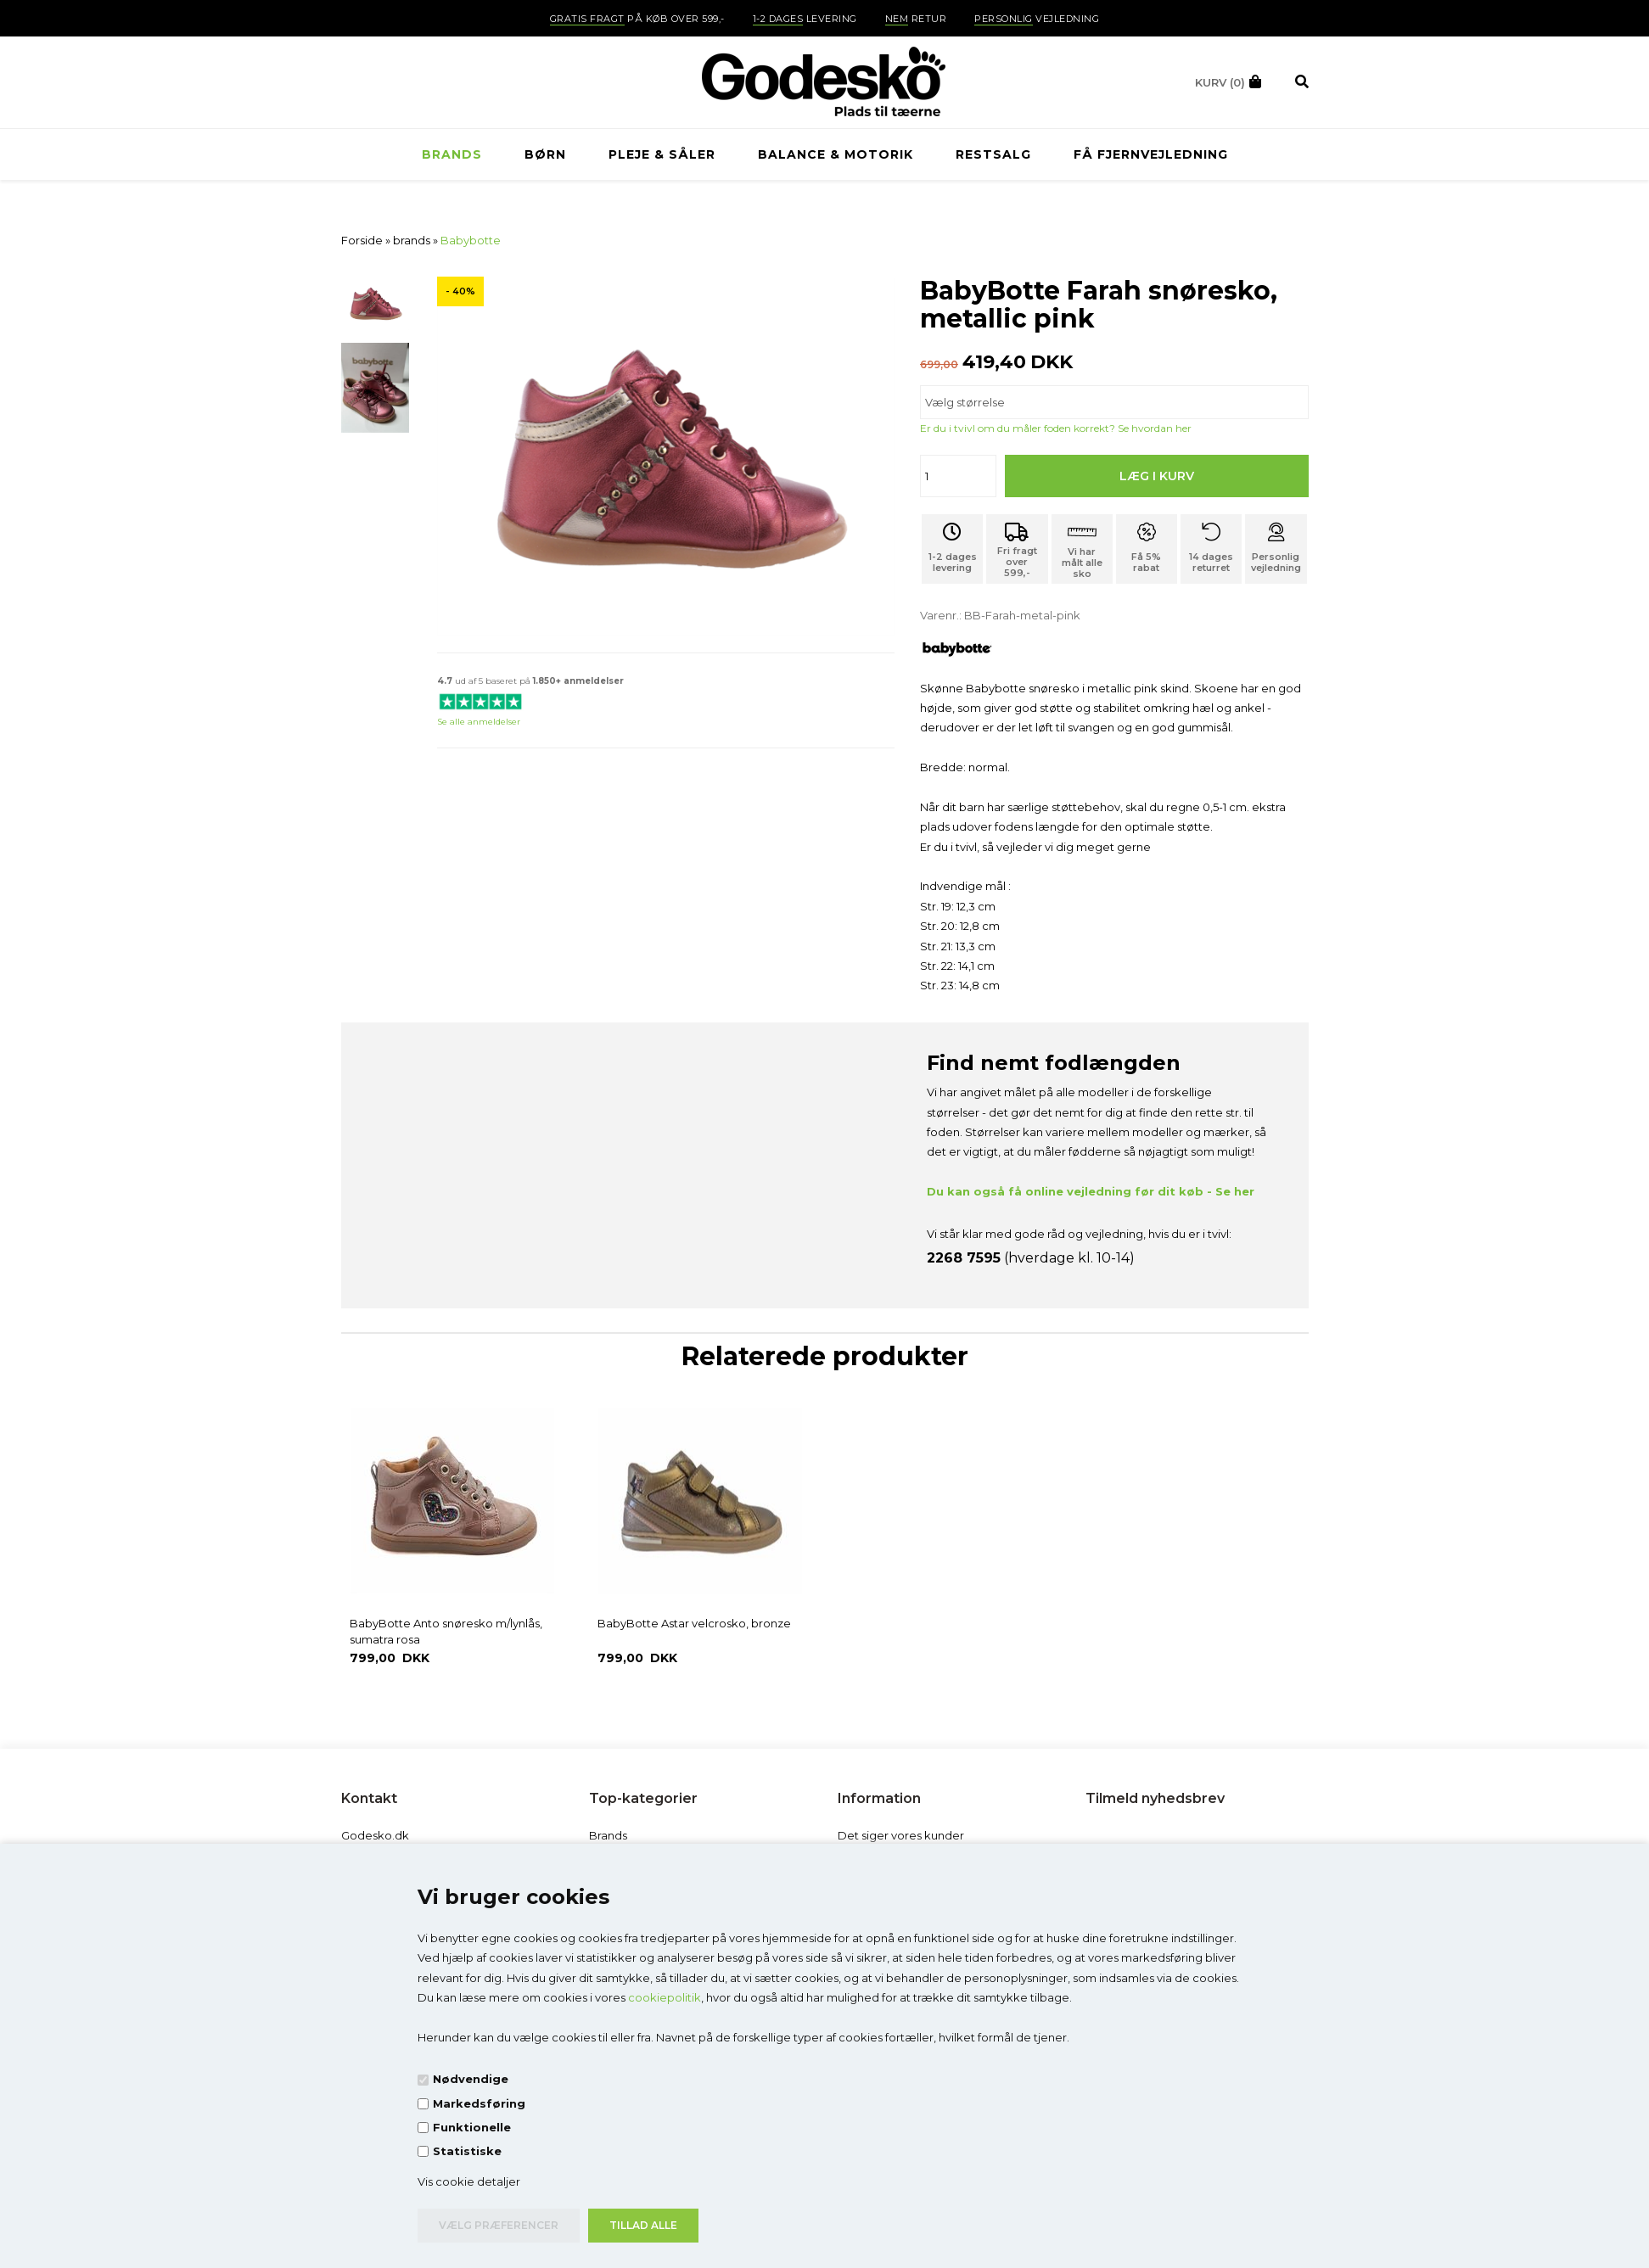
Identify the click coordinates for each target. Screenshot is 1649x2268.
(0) (1220, 82)
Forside (362, 240)
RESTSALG (993, 154)
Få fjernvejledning (1151, 154)
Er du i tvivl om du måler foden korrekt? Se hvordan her (1056, 428)
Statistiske (467, 2151)
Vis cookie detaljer (469, 2181)
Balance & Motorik (835, 154)
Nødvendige (470, 2079)
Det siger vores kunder (901, 1835)
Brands (608, 1835)
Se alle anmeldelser (478, 721)
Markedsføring (479, 2103)
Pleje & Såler (662, 154)
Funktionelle (472, 2127)
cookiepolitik (664, 1997)
